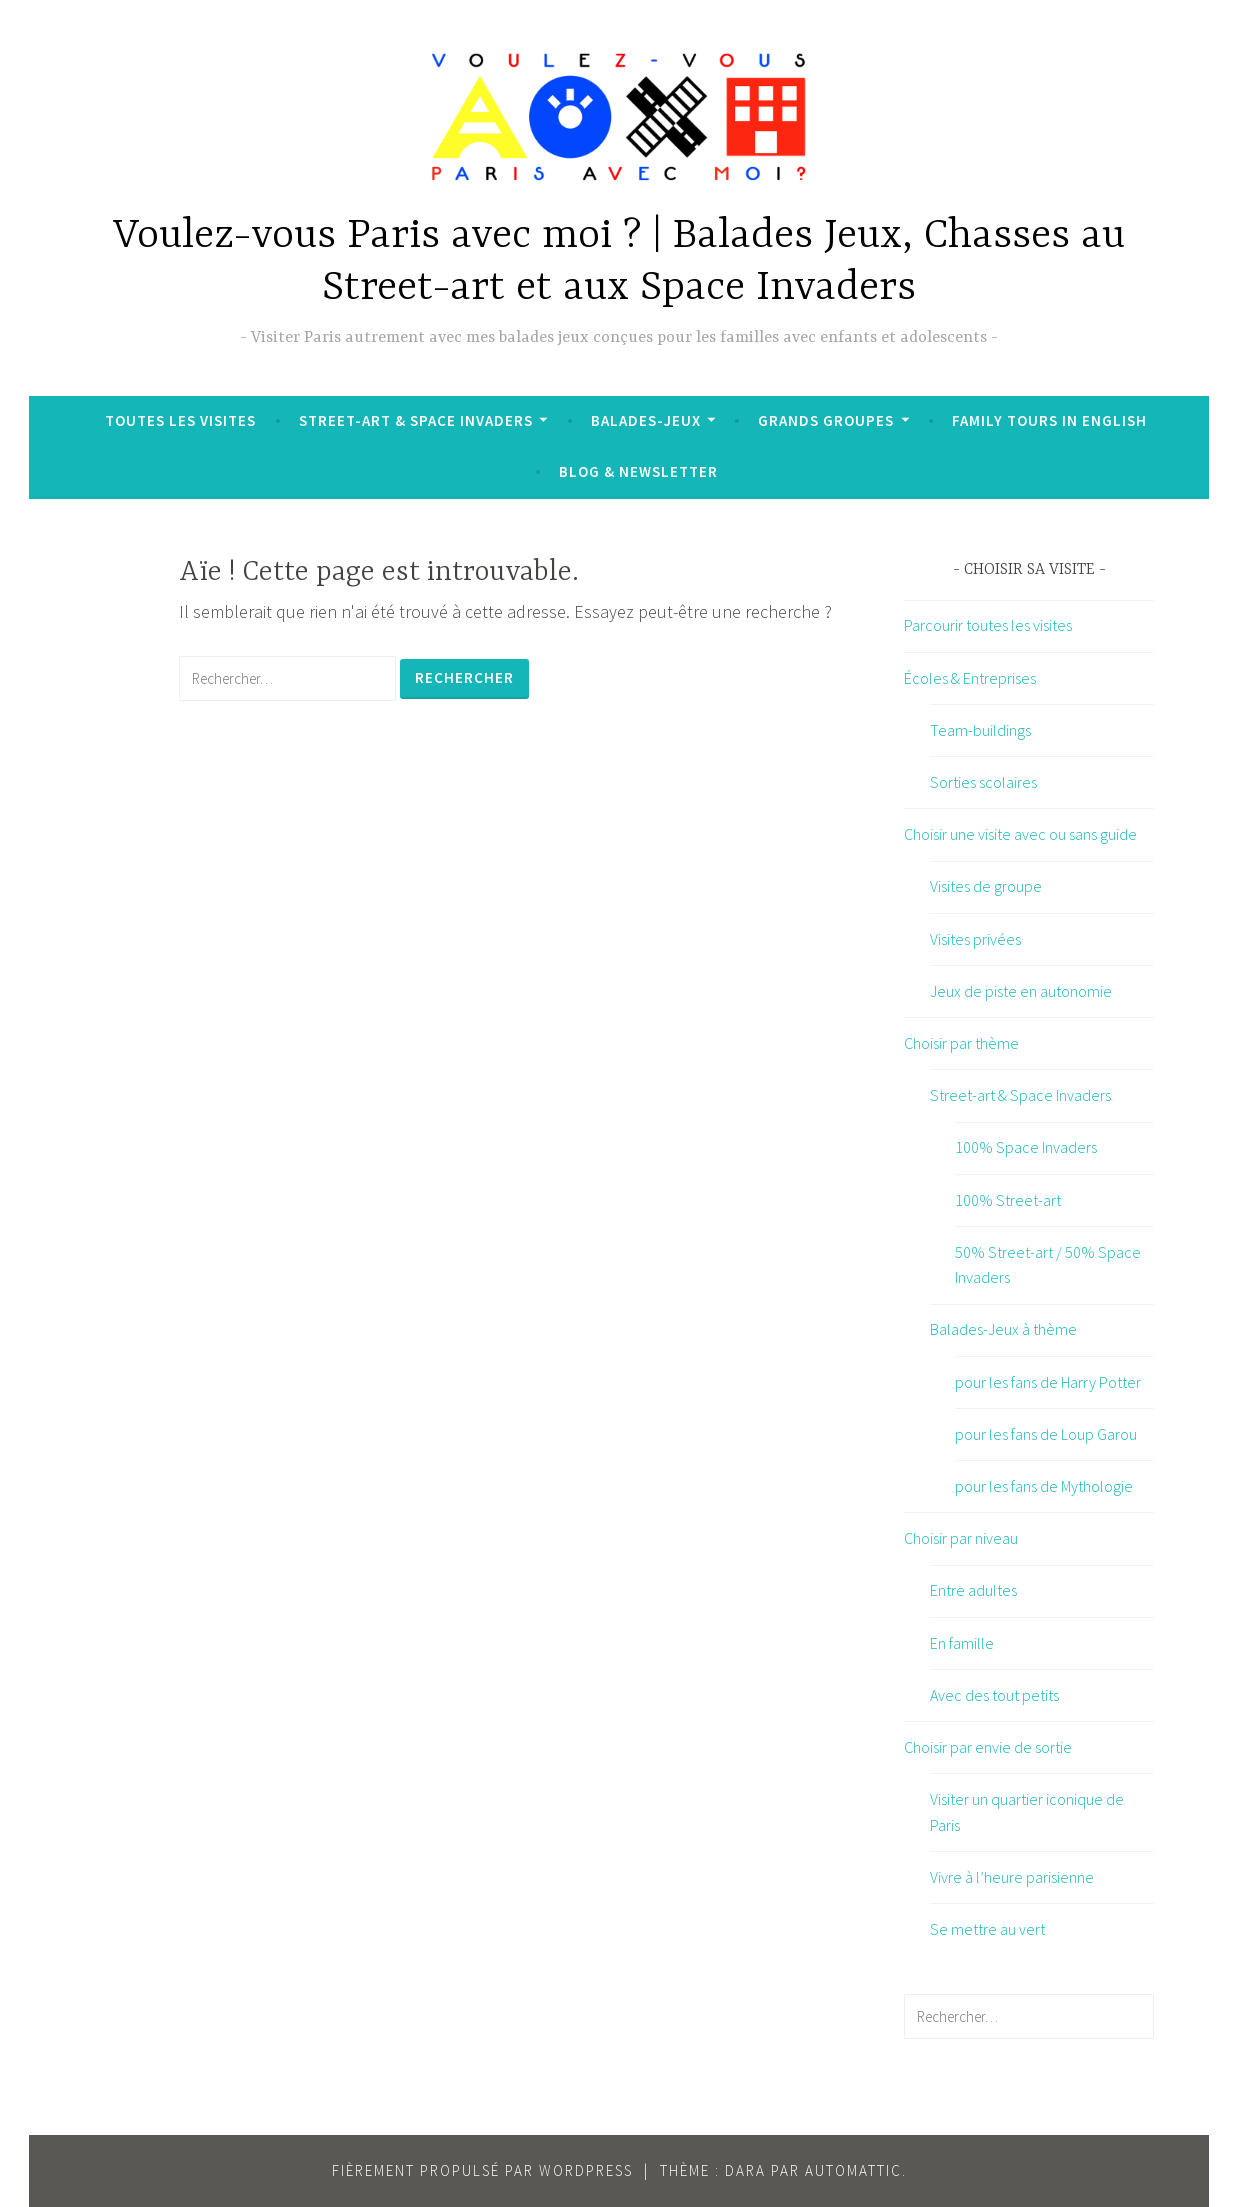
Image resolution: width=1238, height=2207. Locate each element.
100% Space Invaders (1026, 1147)
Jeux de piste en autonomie (1021, 991)
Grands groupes (826, 420)
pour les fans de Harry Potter (1048, 1382)
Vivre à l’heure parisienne (1012, 1877)
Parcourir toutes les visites (988, 625)
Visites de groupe (986, 886)
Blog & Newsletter (638, 471)
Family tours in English (1049, 420)
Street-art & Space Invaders (416, 420)
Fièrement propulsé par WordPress (482, 2170)
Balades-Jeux (646, 420)
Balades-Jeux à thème (1003, 1329)
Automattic (853, 2170)
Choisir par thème (961, 1043)
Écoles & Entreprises (970, 678)
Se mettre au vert (987, 1929)
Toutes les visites (180, 420)
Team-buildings (980, 730)
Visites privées (975, 939)
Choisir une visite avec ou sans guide (1020, 834)
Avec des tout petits (994, 1695)
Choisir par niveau (961, 1538)
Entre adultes (973, 1590)
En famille (962, 1643)
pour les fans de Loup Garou (1046, 1434)
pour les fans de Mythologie (1044, 1486)
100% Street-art (1008, 1200)
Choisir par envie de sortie (988, 1747)
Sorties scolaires (983, 782)
